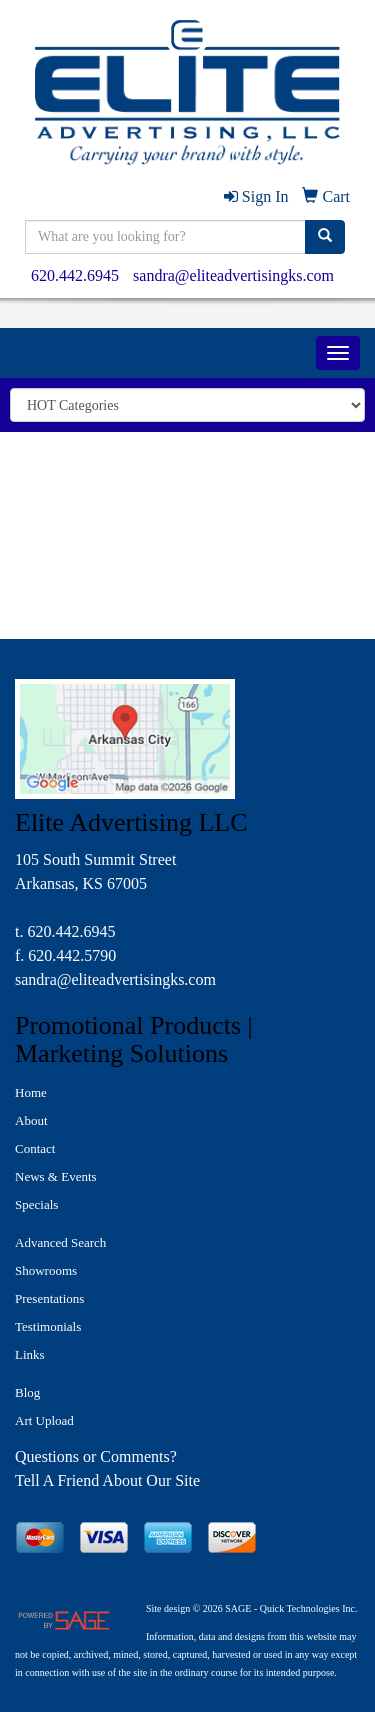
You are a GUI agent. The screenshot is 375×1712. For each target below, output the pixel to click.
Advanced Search (60, 1242)
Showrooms (46, 1270)
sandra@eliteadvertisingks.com (233, 275)
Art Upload (44, 1420)
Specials (36, 1204)
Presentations (49, 1298)
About (31, 1120)
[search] (325, 237)
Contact (35, 1148)
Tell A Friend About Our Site (107, 1480)
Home (31, 1092)
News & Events (56, 1176)
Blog (27, 1392)
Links (30, 1354)
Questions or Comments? (96, 1456)
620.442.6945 (75, 275)
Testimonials (48, 1326)
